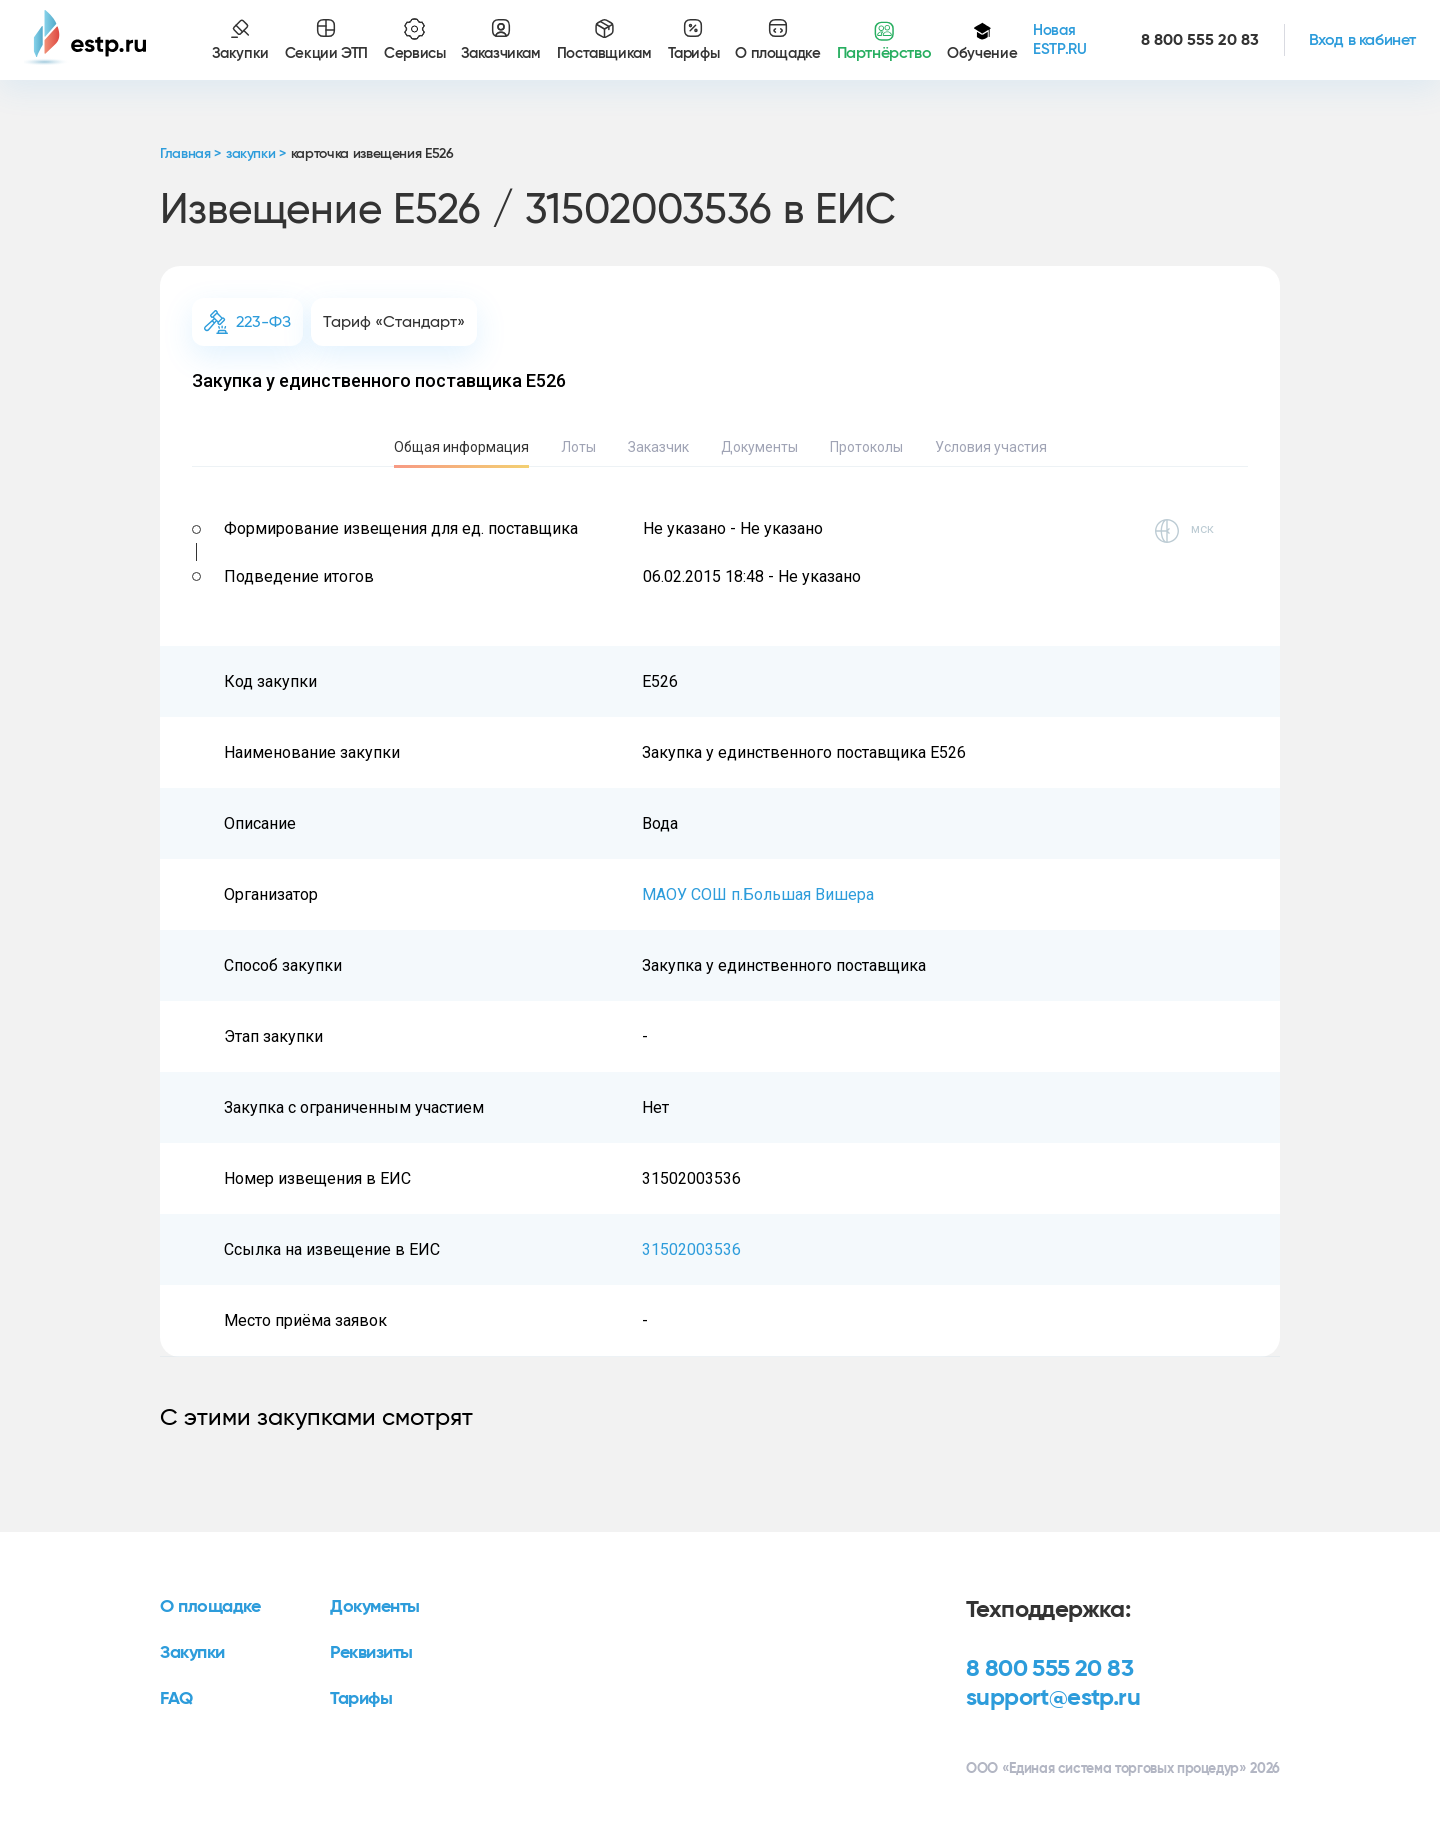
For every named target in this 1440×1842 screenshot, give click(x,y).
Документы (759, 447)
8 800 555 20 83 (1049, 1669)
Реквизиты (371, 1653)
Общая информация (461, 447)
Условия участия (991, 447)
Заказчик (658, 447)
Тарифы (361, 1699)
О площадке (210, 1607)
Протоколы (866, 447)
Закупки (192, 1653)
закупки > (256, 154)
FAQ (176, 1699)
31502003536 (691, 1249)
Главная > (190, 154)
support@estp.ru (1053, 1698)
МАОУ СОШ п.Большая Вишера (758, 894)
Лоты (578, 447)
